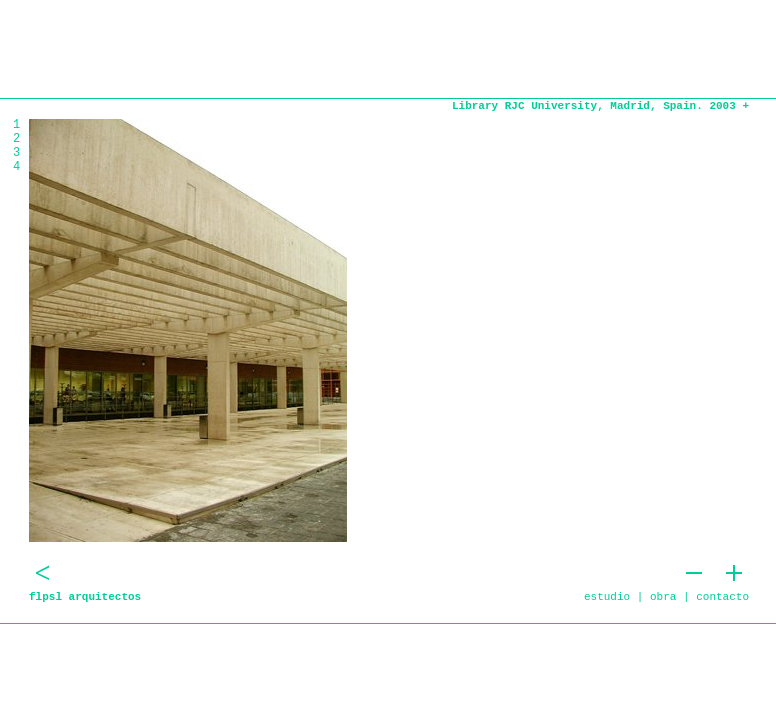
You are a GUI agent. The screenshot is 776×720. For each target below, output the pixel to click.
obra (663, 597)
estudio (607, 597)
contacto (722, 597)
